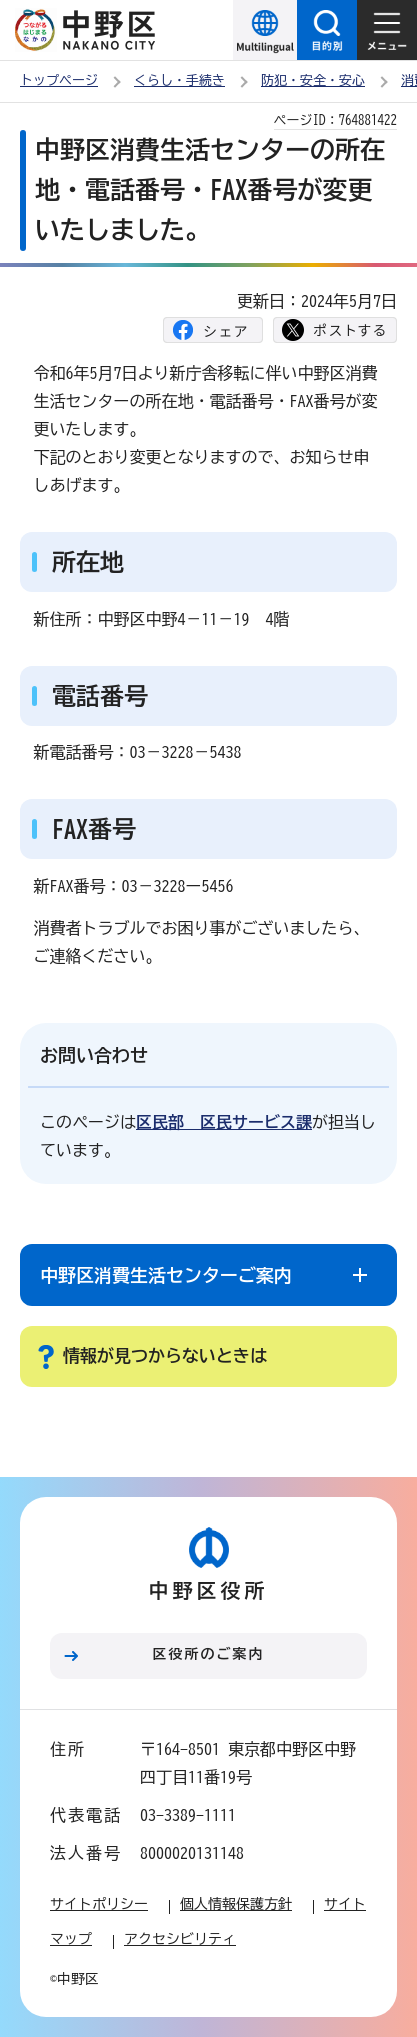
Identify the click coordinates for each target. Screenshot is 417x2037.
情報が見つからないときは (165, 1355)
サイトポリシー (99, 1904)
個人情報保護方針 (236, 1904)
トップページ (59, 80)
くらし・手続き (179, 80)
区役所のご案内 (209, 1654)
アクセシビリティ (180, 1939)
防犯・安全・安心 (313, 80)
